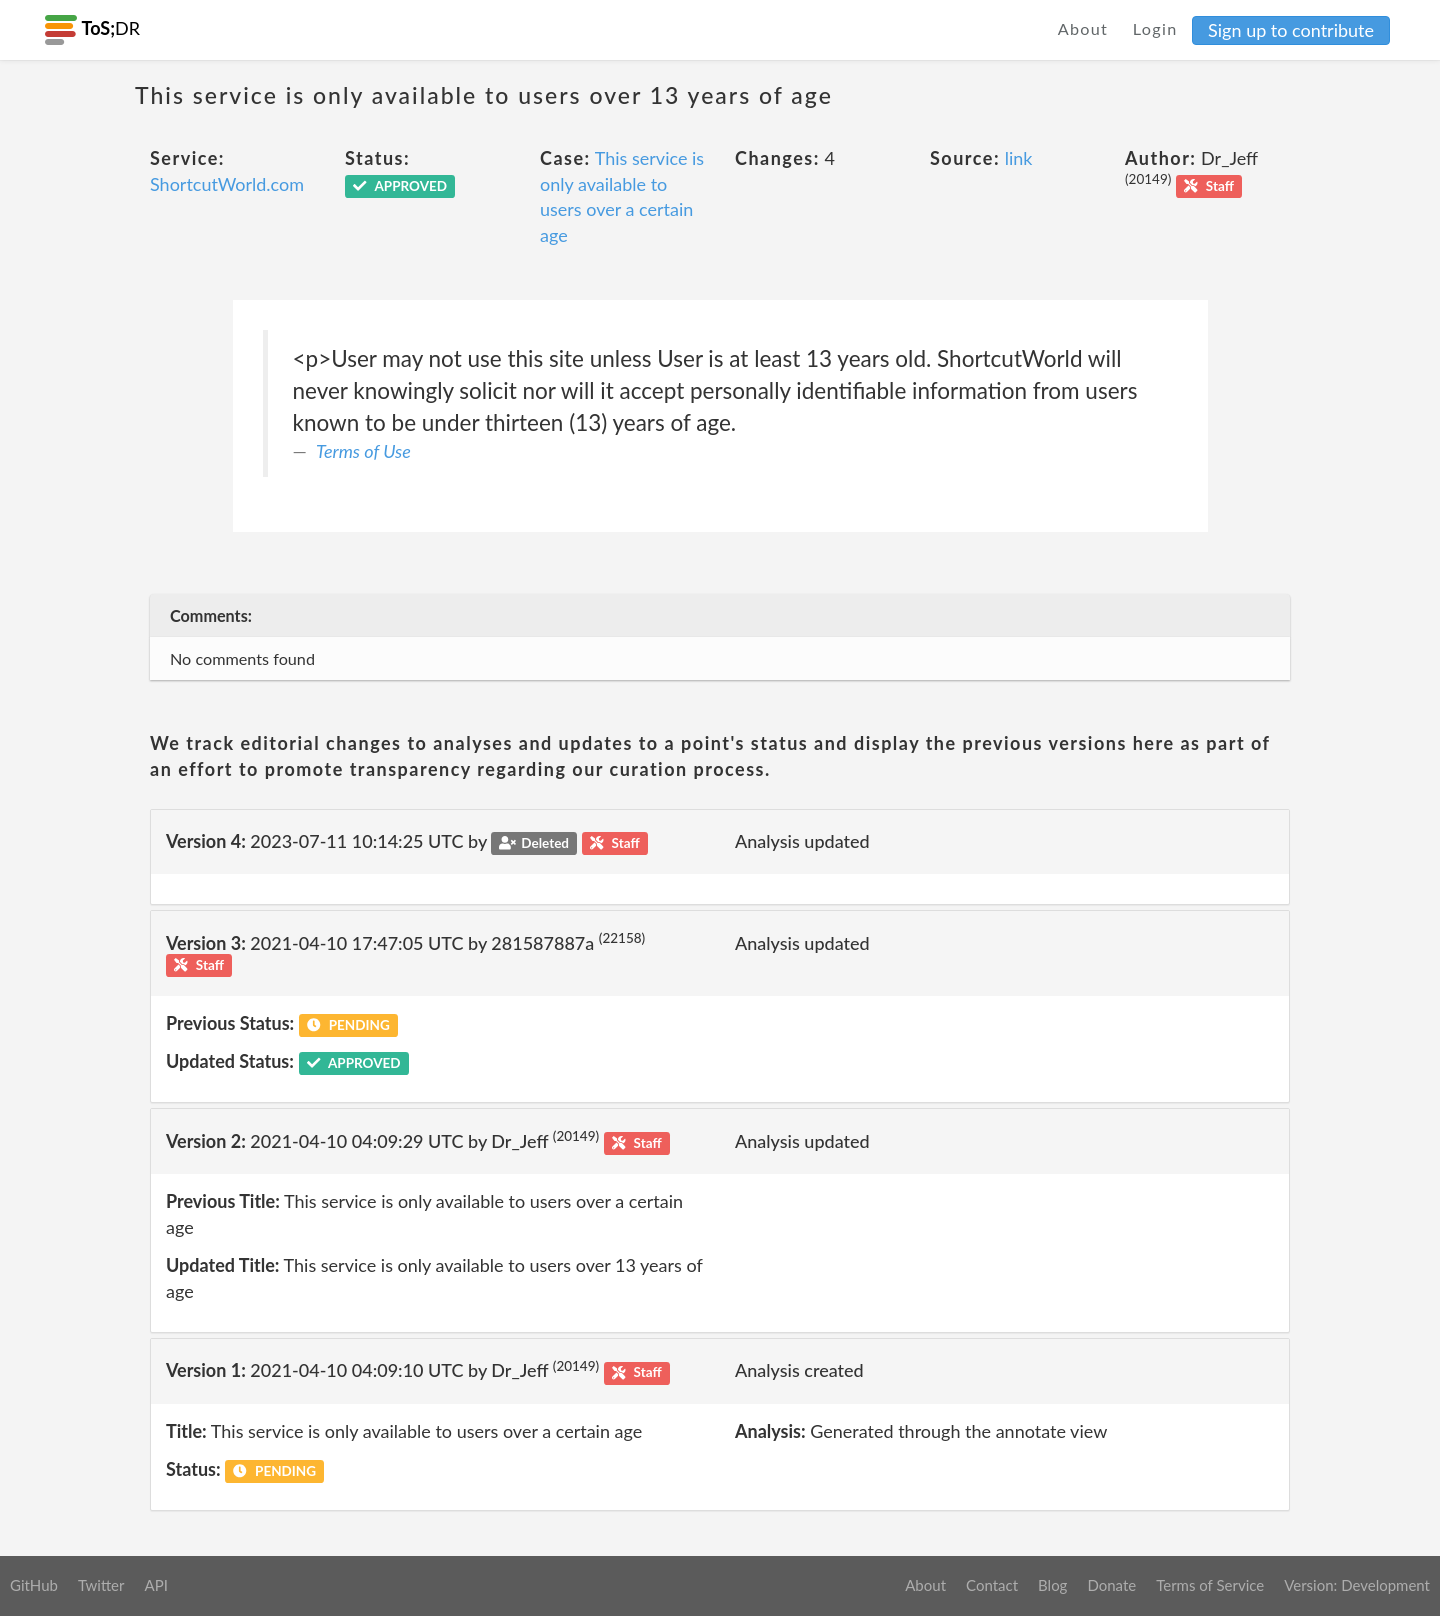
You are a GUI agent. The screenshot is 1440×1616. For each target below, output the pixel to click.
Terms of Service (1210, 1585)
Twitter (101, 1585)
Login (1155, 28)
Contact (992, 1585)
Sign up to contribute (1291, 30)
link (1019, 158)
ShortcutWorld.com (227, 184)
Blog (1052, 1585)
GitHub (34, 1585)
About (1083, 28)
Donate (1111, 1585)
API (155, 1585)
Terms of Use (363, 451)
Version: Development (1357, 1585)
